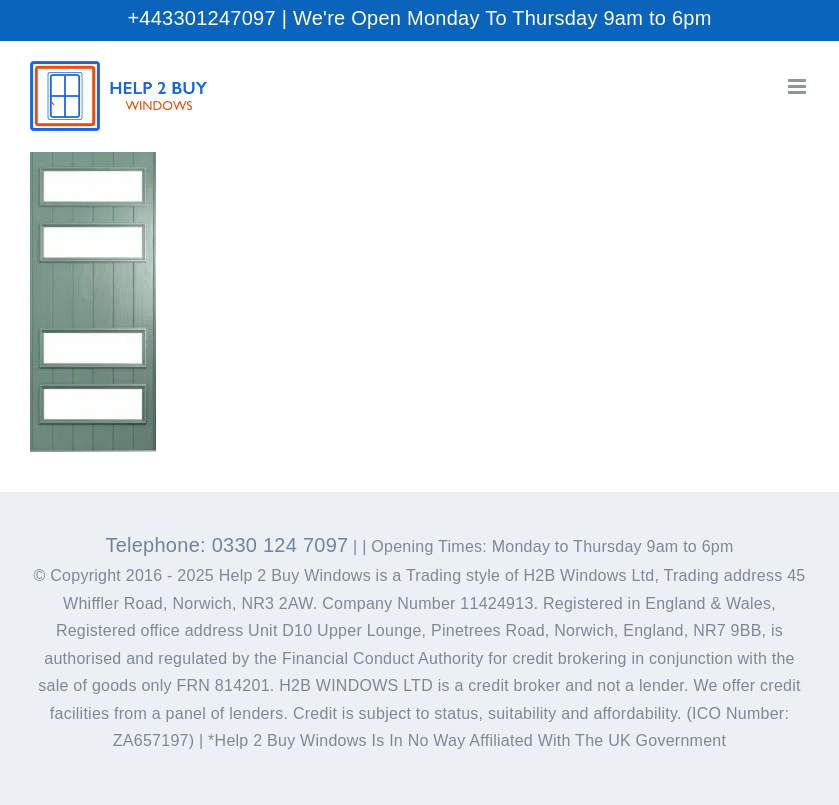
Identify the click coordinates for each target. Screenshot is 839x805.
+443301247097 (201, 18)
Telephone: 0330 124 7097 (226, 545)
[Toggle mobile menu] (798, 86)
